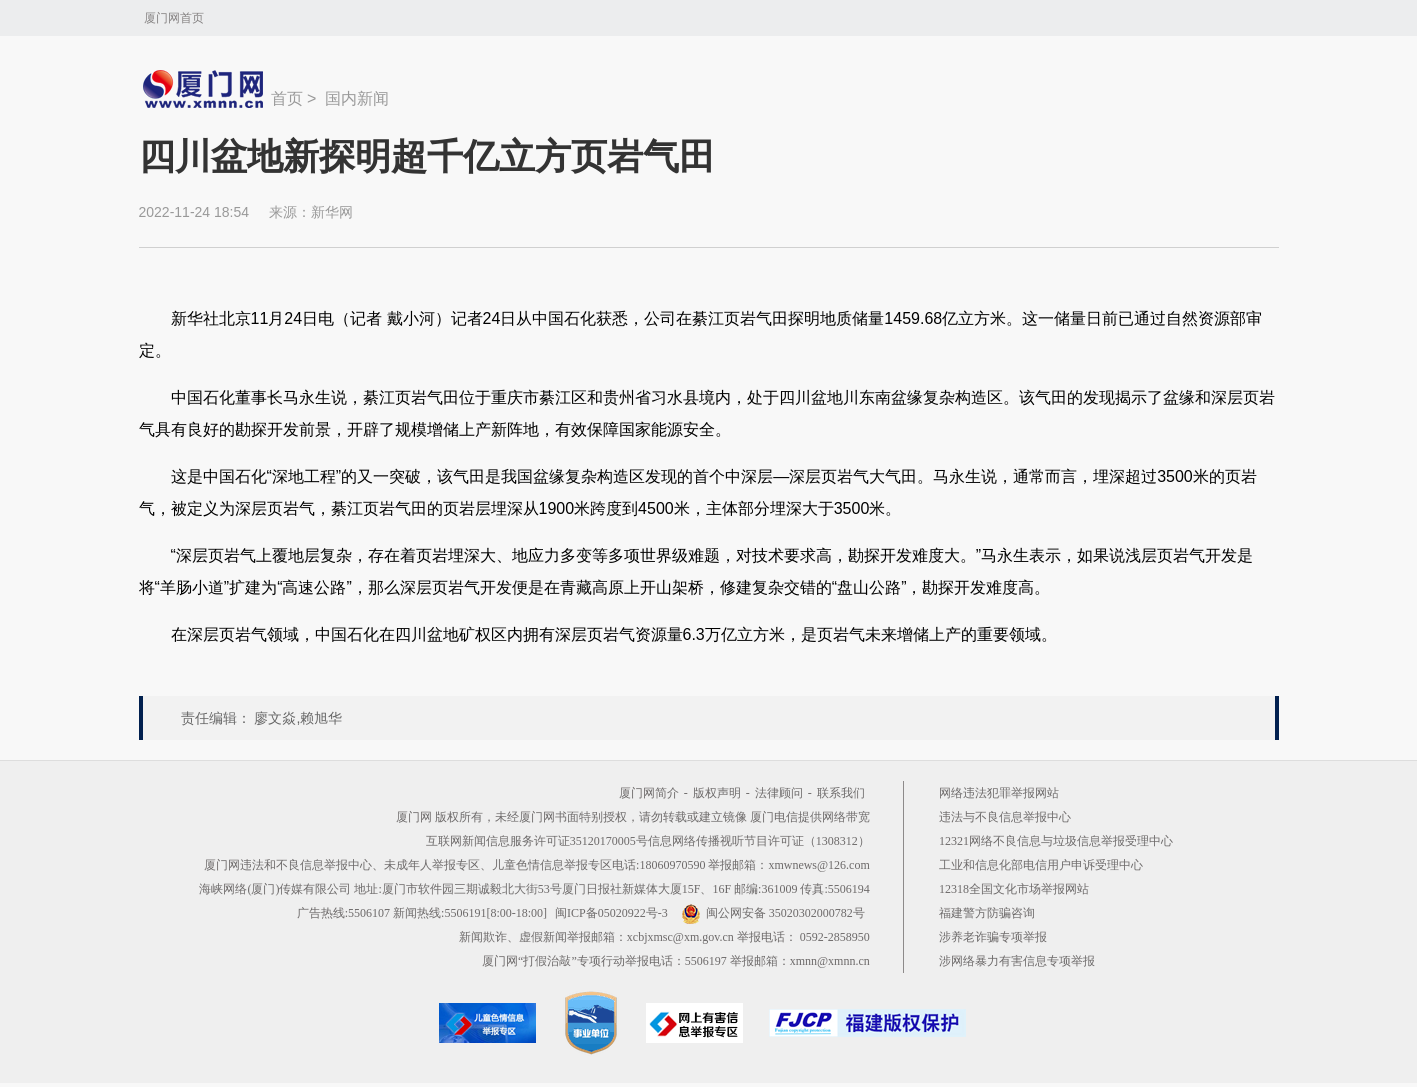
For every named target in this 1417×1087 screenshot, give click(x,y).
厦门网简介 (649, 793)
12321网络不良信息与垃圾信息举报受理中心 (1056, 841)
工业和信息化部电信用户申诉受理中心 (1041, 865)
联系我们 (841, 793)
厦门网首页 (174, 18)
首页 (287, 98)
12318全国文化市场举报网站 (1014, 889)
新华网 (332, 212)
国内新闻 (357, 98)
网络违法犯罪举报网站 (999, 793)
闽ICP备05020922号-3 (611, 913)
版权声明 (717, 793)
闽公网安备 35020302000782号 (773, 913)
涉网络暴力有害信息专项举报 (1017, 961)
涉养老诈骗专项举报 (993, 937)
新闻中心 (205, 89)
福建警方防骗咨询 (987, 913)
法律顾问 (779, 793)
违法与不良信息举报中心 (1005, 817)
